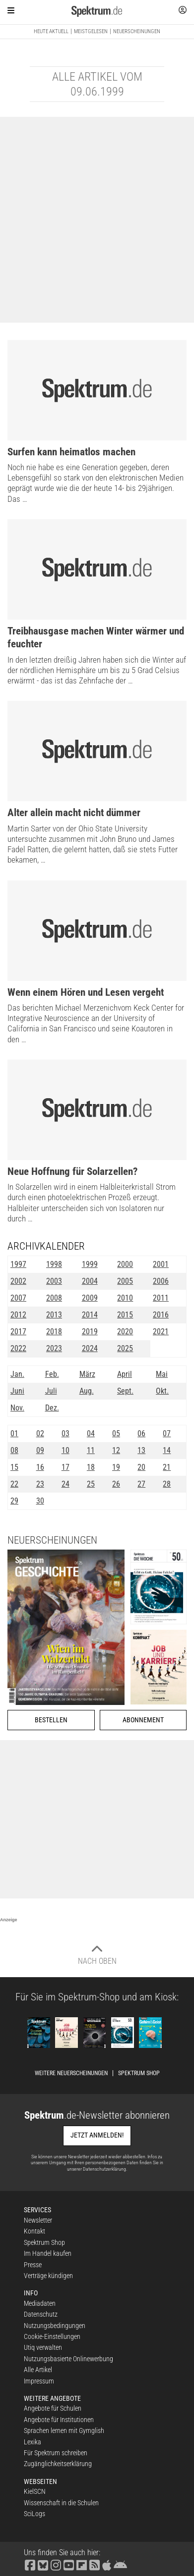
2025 (125, 1348)
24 (65, 1484)
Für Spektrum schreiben (55, 2453)
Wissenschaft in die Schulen (61, 2503)
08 (14, 1450)
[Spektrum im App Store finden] (107, 2564)
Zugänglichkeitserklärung (58, 2464)
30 (40, 1501)
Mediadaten (40, 2303)
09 (40, 1450)
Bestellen (51, 1720)
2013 (54, 1314)
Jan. (17, 1374)
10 (65, 1450)
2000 (125, 1264)
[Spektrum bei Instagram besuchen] (56, 2564)
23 (40, 1484)
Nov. (17, 1407)
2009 (90, 1298)
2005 (125, 1281)
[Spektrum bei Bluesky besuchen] (43, 2564)
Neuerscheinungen (136, 31)
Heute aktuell (51, 31)
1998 (54, 1264)
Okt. (162, 1391)
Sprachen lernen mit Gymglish (64, 2430)
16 (40, 1467)
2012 (18, 1314)
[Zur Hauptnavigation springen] (10, 10)
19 (116, 1467)
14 (167, 1450)
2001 (161, 1264)
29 (14, 1501)
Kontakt (34, 2231)
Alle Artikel (38, 2370)
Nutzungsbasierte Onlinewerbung (68, 2359)
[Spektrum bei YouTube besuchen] (69, 2564)
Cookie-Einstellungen (52, 2336)
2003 (54, 1281)
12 (116, 1450)
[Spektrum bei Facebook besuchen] (30, 2564)
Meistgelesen (91, 31)
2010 (125, 1298)
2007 (18, 1298)
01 (14, 1433)
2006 (161, 1281)
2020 (125, 1331)
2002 (18, 1281)
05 (116, 1433)
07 (167, 1433)
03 (65, 1433)
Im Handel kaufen (47, 2253)
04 (91, 1433)
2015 (125, 1314)
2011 (161, 1298)
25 (91, 1484)
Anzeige (8, 1919)
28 (167, 1484)
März (87, 1374)
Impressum (39, 2381)
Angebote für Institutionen (59, 2420)
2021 (161, 1331)
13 (141, 1450)
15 (14, 1467)
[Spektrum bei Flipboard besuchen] (81, 2564)
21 (167, 1467)
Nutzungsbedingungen (54, 2326)
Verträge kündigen (48, 2276)
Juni (17, 1391)
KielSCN (35, 2491)
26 (116, 1484)
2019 (90, 1331)
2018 (54, 1331)
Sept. (125, 1391)
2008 (54, 1298)
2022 (18, 1348)
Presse (33, 2265)
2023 (54, 1348)
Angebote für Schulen (52, 2408)
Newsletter (38, 2220)
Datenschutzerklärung (104, 2169)
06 (141, 1433)
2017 (18, 1331)
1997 (18, 1264)
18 (91, 1467)
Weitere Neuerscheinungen (71, 2073)
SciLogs (34, 2514)
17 (65, 1467)
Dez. (52, 1407)
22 (14, 1484)
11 (91, 1450)
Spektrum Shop (139, 2073)
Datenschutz (41, 2314)
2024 (90, 1348)
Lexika (32, 2442)
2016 (161, 1314)
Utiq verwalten (43, 2347)
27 (141, 1484)
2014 (90, 1314)
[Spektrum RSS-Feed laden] (94, 2564)
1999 (90, 1264)
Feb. (52, 1374)
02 (40, 1433)
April (124, 1374)
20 (141, 1467)
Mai (162, 1374)
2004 (90, 1281)
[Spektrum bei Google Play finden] (121, 2564)
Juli (51, 1391)
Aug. (86, 1391)
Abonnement (143, 1720)
